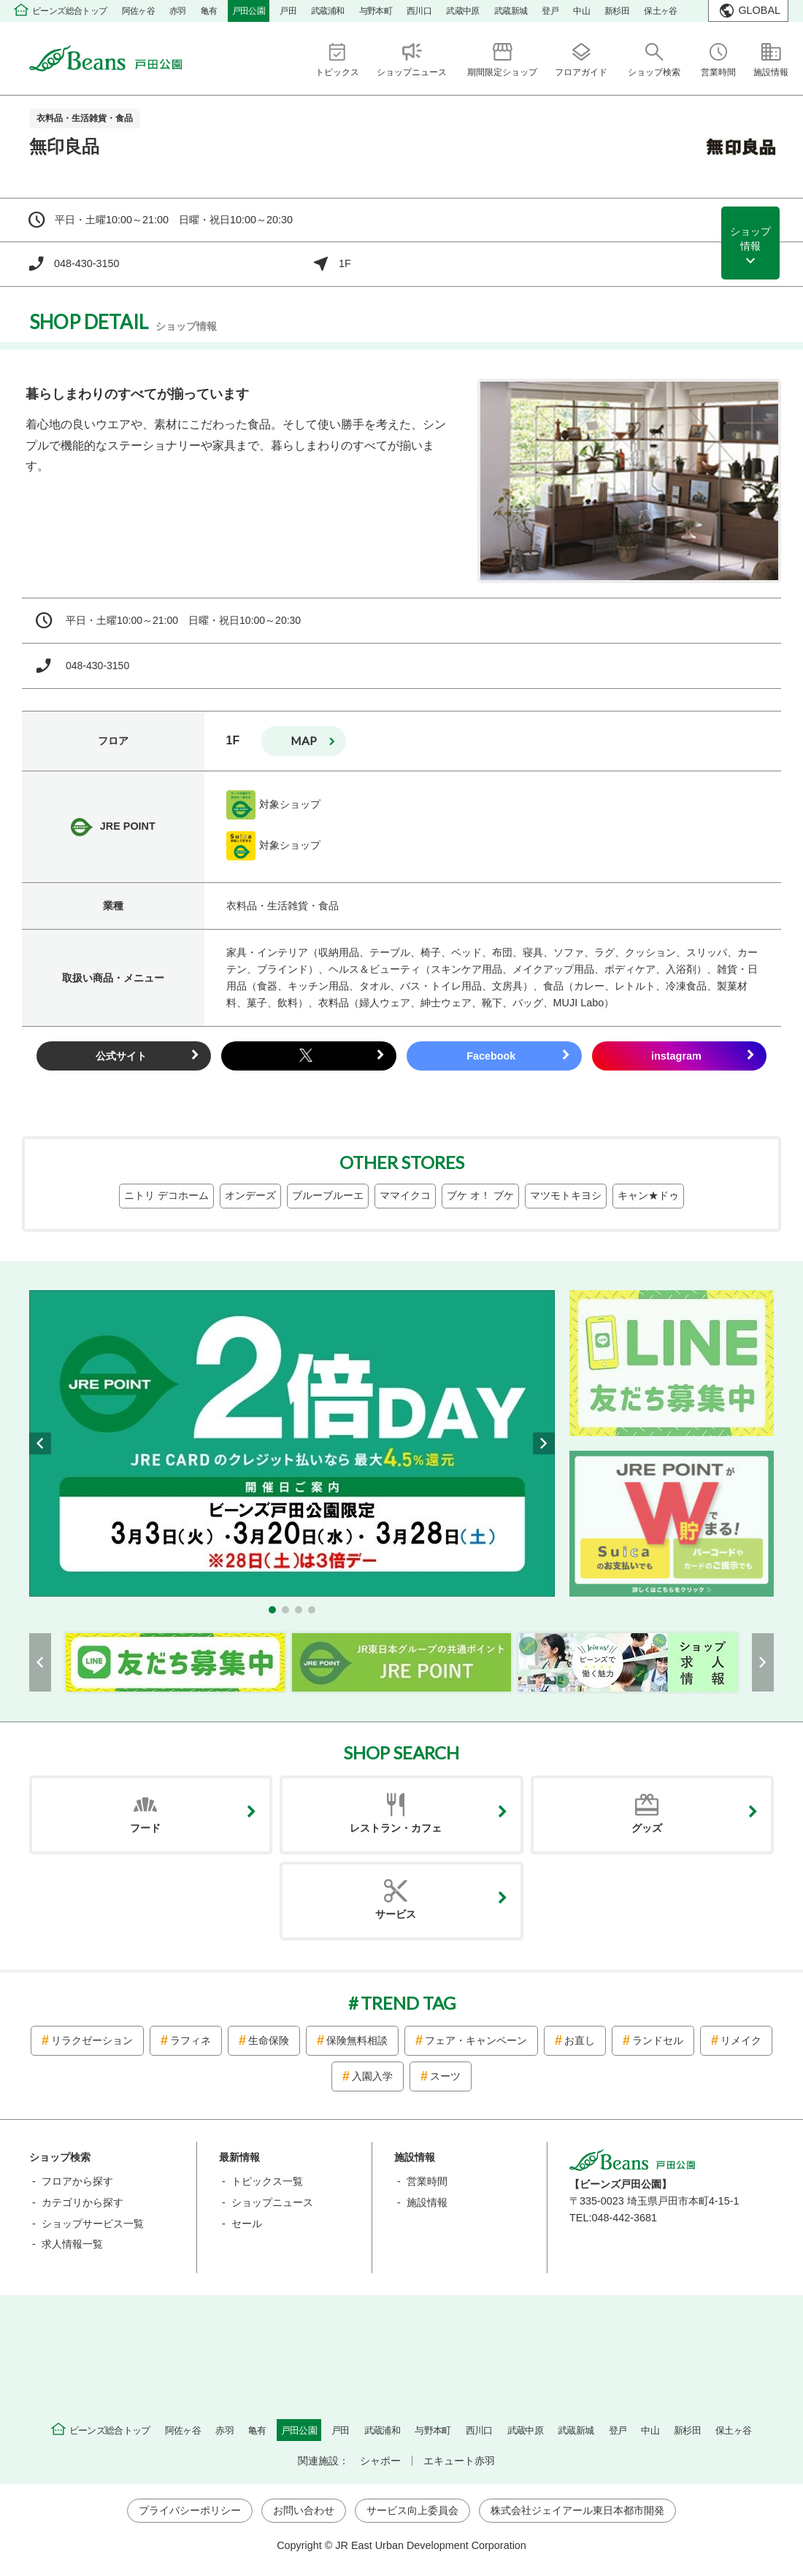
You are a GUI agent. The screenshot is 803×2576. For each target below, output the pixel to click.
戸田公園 (249, 11)
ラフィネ (190, 2040)
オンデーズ (250, 1195)
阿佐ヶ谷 (138, 11)
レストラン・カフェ (396, 1828)
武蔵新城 (511, 11)
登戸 (550, 11)
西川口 (419, 11)
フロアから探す (77, 2181)
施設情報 (427, 2202)
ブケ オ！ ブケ (480, 1195)
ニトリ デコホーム (166, 1195)
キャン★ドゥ (648, 1195)
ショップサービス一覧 (93, 2223)
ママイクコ (405, 1195)
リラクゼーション (92, 2040)
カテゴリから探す (82, 2202)
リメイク (741, 2040)
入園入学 (372, 2076)
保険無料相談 (357, 2040)
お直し (579, 2040)
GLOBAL (759, 10)
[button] (272, 1609)
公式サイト (121, 1056)
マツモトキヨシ (566, 1195)
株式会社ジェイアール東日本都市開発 (577, 2510)
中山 (581, 11)
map (304, 740)
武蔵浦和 (328, 11)
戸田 (288, 11)
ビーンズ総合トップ (69, 11)
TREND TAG (408, 2002)
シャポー (380, 2461)
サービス (395, 1914)
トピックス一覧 (267, 2181)
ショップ (750, 239)
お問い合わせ (303, 2510)
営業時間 (427, 2181)
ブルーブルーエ (328, 1195)
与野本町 (376, 11)
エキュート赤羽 (459, 2461)
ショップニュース (272, 2202)
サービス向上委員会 (412, 2510)
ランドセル (657, 2040)
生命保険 (268, 2040)
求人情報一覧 (72, 2244)
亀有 (209, 11)
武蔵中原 (463, 11)
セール (246, 2223)
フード (145, 1828)
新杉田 (616, 11)
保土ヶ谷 (660, 11)
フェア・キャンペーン (476, 2040)
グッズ (646, 1828)
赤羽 (177, 11)
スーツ (445, 2076)
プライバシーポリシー (190, 2510)
